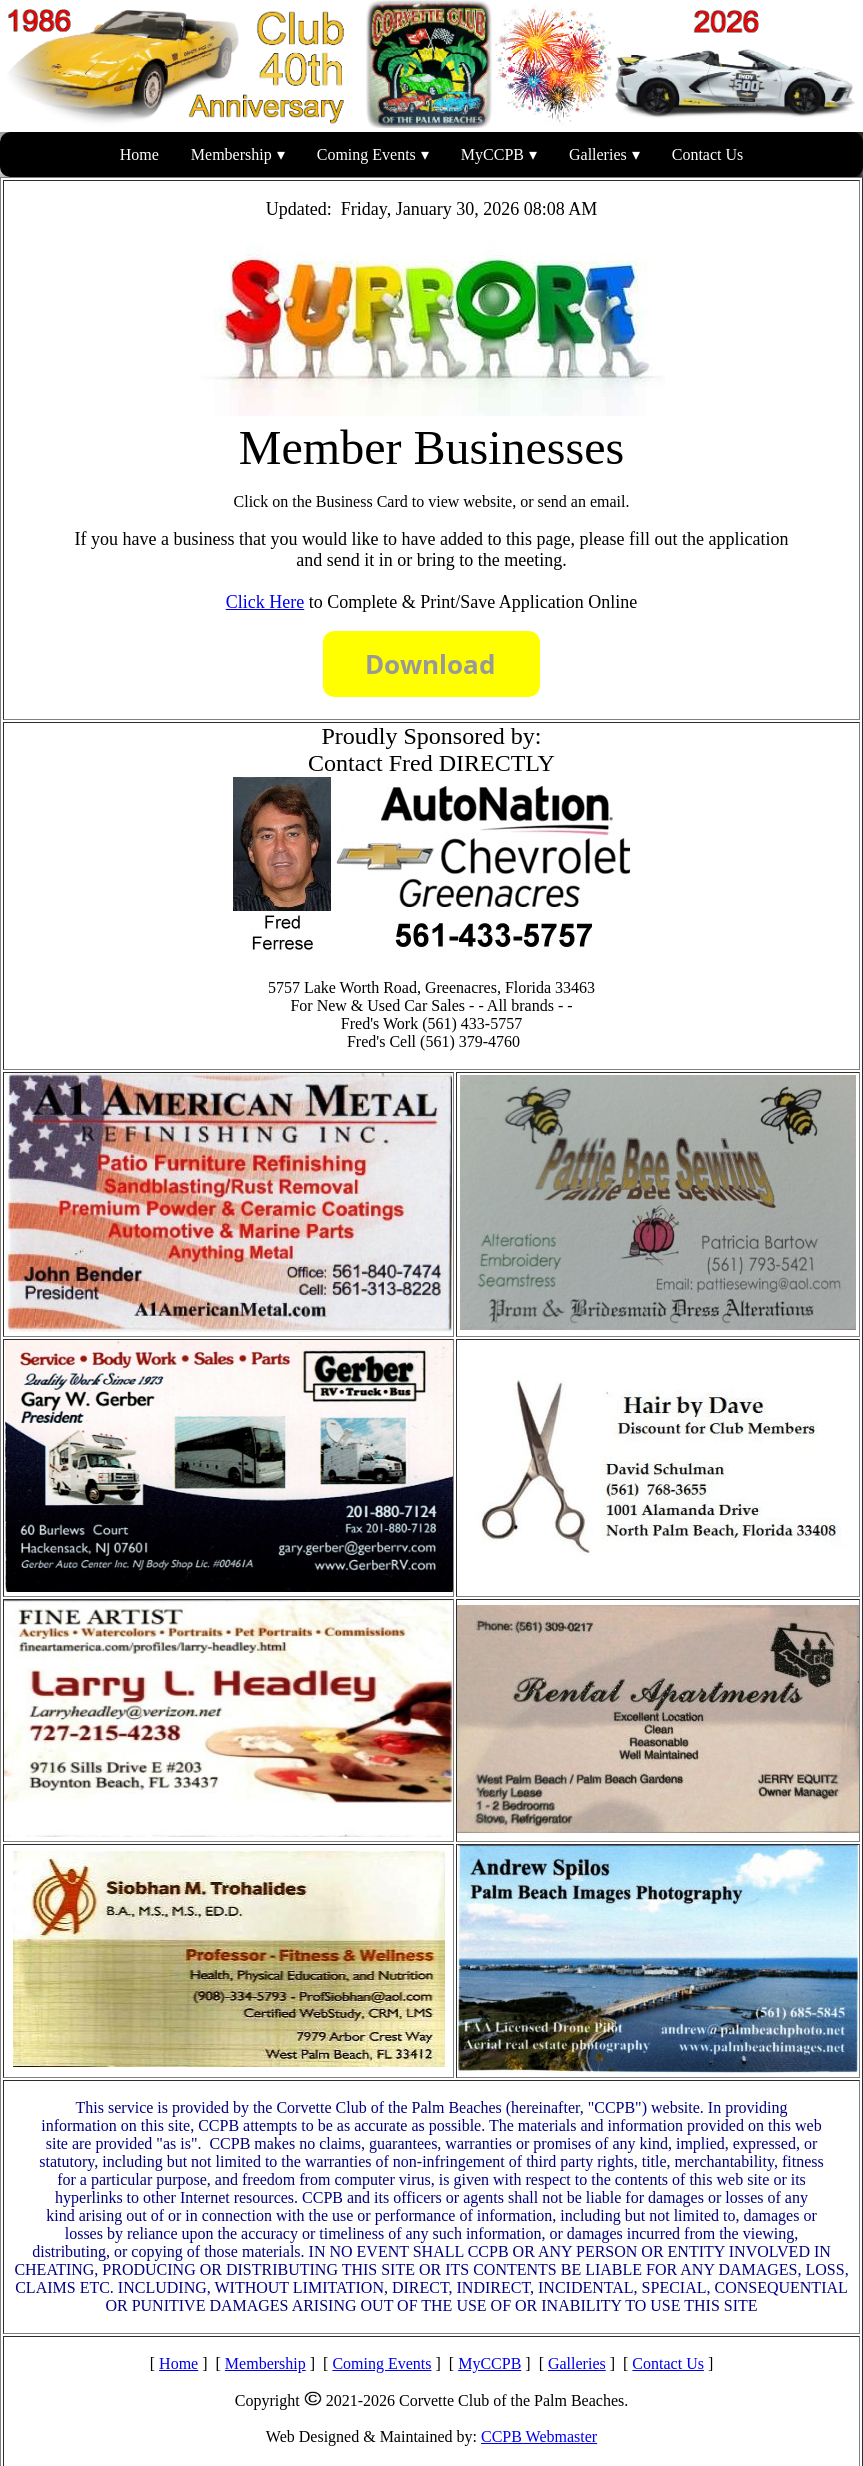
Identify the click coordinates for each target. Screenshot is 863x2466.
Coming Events (366, 154)
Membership (231, 154)
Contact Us (708, 154)
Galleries (598, 154)
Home (139, 154)
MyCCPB (492, 154)
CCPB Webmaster (539, 2436)
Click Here (265, 602)
